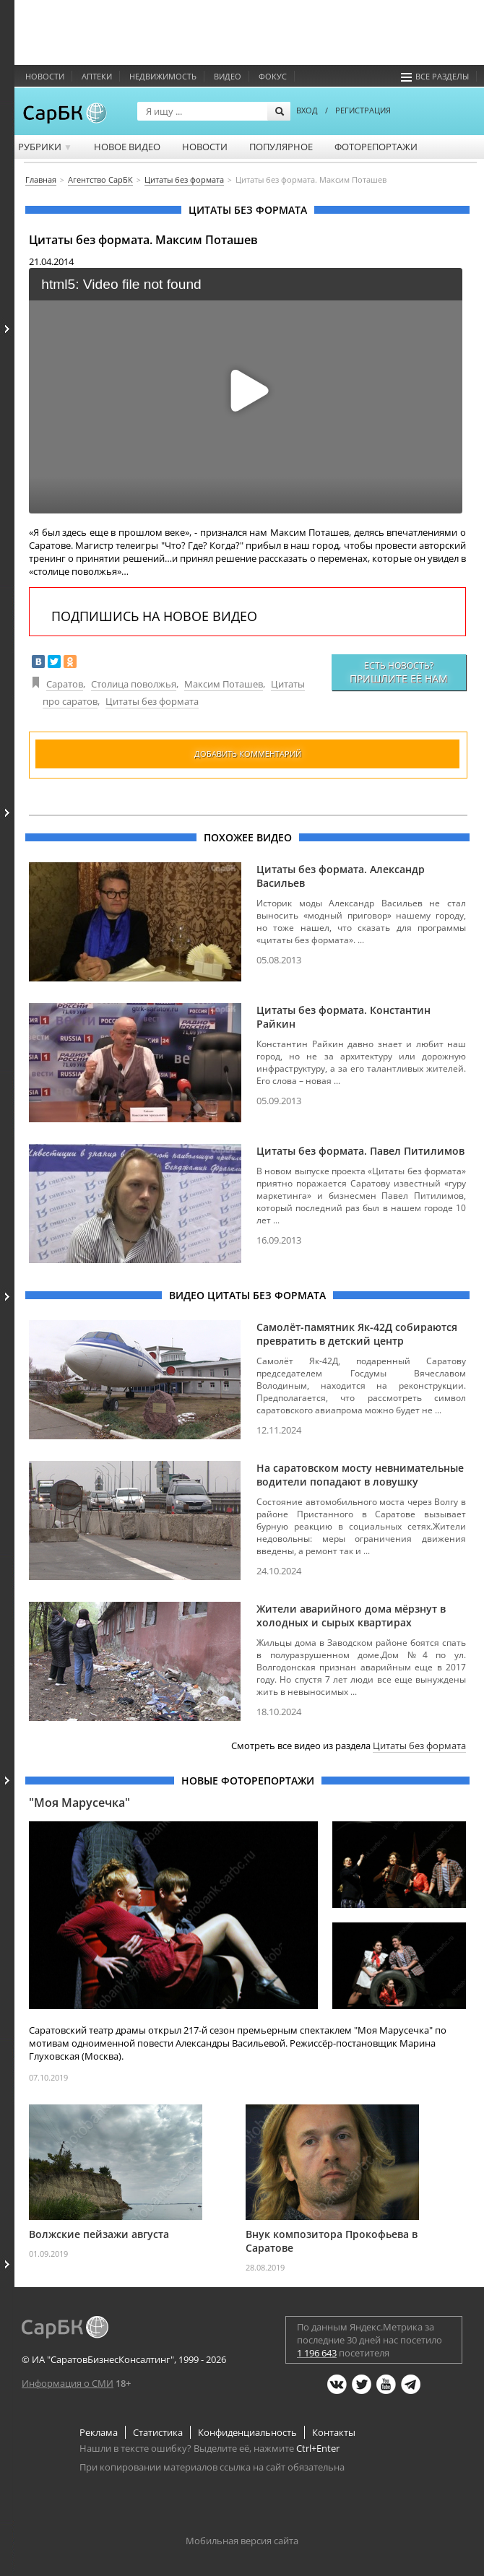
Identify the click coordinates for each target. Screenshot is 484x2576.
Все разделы (435, 76)
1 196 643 (317, 2352)
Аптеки (97, 76)
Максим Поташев (223, 683)
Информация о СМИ (67, 2383)
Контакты (333, 2432)
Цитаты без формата (152, 701)
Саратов (64, 683)
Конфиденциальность (247, 2432)
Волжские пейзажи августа (99, 2234)
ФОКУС (273, 76)
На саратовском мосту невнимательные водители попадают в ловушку (360, 1474)
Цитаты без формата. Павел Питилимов (360, 1151)
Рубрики (45, 146)
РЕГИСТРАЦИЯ (363, 110)
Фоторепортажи (376, 146)
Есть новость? (399, 672)
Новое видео (127, 146)
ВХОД (307, 110)
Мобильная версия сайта (242, 2540)
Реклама (98, 2432)
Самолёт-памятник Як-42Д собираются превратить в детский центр (356, 1334)
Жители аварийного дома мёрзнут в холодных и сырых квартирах (351, 1615)
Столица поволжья (133, 683)
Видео (227, 76)
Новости (44, 76)
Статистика (158, 2432)
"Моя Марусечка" (79, 1802)
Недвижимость (162, 76)
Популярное (281, 146)
